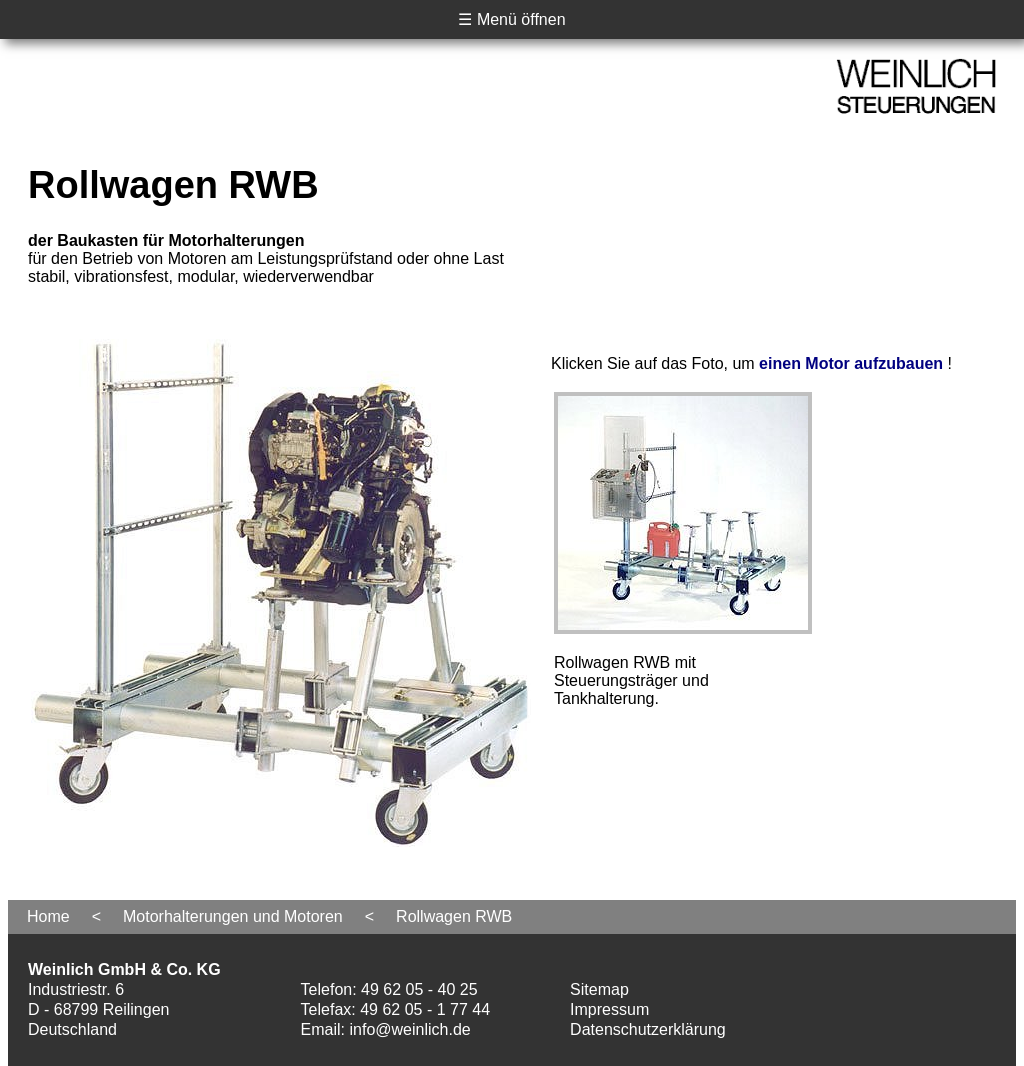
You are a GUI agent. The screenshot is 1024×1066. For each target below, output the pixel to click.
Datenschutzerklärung (648, 1029)
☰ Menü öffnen (511, 19)
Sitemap (599, 989)
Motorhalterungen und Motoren (233, 916)
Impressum (609, 1009)
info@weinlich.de (410, 1029)
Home (48, 916)
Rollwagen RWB (454, 916)
